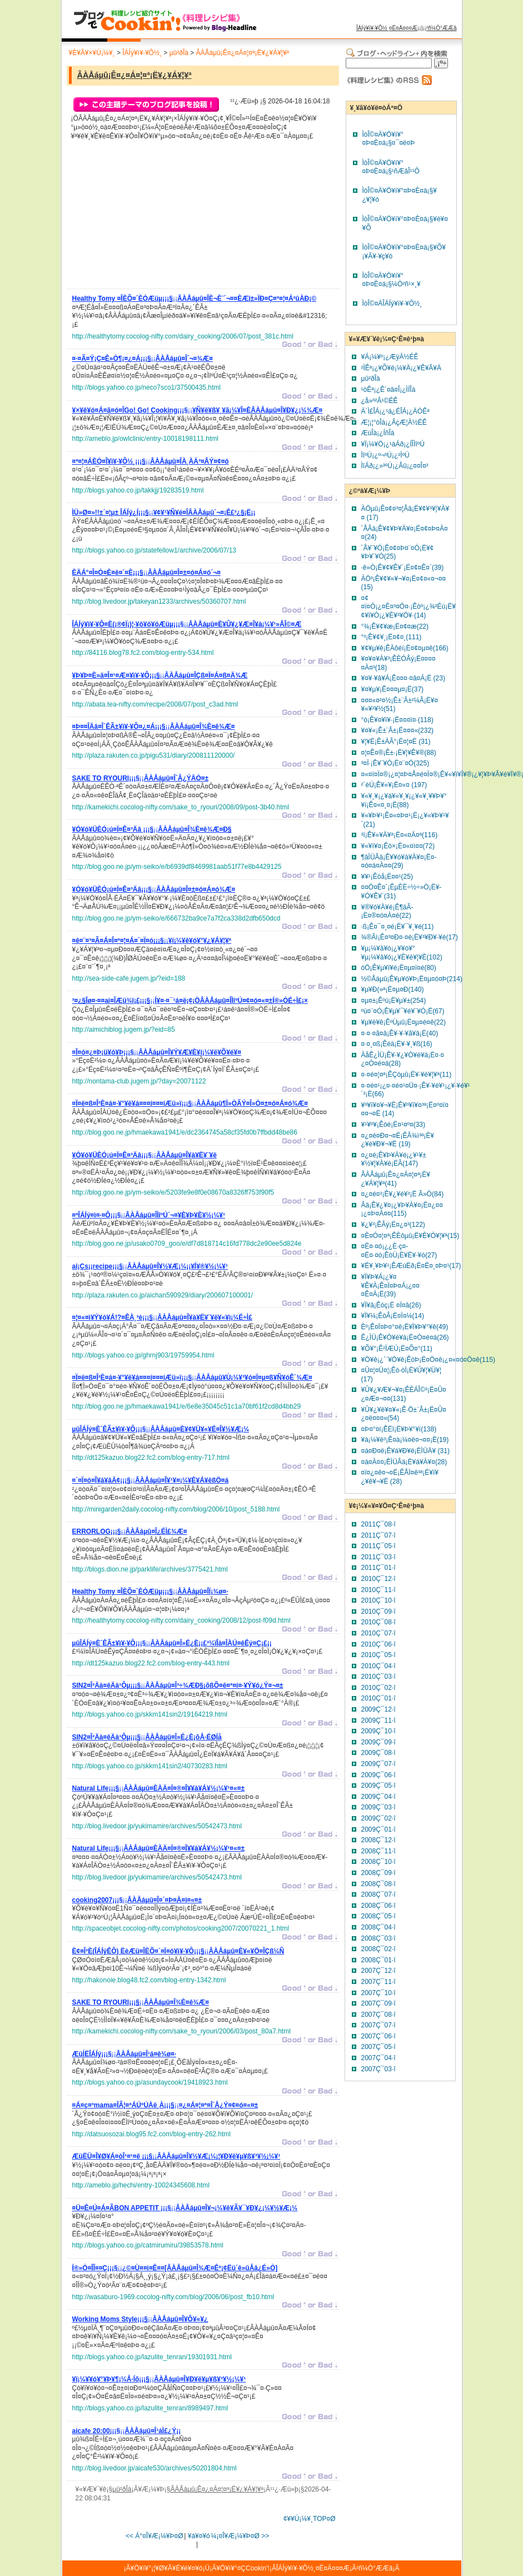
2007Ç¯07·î (378, 2025)
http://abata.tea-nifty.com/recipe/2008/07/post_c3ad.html (155, 704)
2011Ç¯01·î (378, 1568)
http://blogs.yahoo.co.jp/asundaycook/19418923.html (150, 2082)
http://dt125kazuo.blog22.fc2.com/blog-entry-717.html (151, 1457)
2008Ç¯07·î (378, 1894)
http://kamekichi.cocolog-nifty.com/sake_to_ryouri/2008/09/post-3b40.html (181, 807)
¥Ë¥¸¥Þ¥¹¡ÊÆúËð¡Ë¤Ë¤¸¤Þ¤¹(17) (411, 1266)
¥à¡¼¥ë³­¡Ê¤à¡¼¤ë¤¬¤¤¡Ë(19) (405, 1440)
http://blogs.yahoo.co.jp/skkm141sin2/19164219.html (150, 1714)
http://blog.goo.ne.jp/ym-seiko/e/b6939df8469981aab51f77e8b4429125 (177, 867)
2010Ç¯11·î (378, 1590)
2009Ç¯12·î (378, 1709)
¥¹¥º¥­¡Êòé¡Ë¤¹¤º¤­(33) (393, 1124)
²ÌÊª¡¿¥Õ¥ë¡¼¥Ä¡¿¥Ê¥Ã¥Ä (401, 368)
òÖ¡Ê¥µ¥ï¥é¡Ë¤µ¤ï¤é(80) (398, 968)
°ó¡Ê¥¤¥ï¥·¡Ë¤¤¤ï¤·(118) (397, 720)
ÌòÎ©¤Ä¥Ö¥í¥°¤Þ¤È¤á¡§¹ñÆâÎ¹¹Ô (391, 167)
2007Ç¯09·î (378, 2003)
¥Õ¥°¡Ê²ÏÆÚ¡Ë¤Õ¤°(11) (396, 1348)
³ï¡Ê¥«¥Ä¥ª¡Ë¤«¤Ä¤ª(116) (399, 835)
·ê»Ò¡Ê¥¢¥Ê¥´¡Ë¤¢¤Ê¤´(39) (402, 567)
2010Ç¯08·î (378, 1622)
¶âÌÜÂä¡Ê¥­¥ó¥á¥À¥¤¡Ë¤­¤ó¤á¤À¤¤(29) (399, 861)
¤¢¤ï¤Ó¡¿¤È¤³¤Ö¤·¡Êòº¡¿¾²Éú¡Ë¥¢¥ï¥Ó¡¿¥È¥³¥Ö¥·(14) (408, 606)
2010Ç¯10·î (378, 1600)
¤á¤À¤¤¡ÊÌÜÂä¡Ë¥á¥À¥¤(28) (404, 1462)
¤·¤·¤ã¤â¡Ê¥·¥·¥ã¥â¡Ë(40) (400, 1033)
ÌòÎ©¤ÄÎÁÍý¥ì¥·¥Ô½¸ (392, 303)
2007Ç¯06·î (378, 2036)
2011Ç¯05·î (378, 1546)
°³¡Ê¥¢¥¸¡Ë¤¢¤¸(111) (391, 637)
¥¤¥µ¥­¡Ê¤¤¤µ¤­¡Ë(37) (392, 689)
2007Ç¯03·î (378, 2069)
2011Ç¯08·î (378, 1524)
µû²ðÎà (179, 53)
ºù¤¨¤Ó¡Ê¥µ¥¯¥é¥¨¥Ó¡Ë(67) (403, 1011)
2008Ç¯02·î (378, 1949)
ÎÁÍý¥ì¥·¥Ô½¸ (142, 53)
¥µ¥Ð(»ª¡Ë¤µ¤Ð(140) (392, 989)
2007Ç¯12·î (378, 1971)
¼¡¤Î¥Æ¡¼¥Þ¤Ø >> (240, 2536)
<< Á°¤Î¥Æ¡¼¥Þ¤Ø (154, 2536)
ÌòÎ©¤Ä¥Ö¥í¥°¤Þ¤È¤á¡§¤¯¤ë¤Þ (388, 139)
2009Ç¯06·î (378, 1775)
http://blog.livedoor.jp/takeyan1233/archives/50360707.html (159, 601)
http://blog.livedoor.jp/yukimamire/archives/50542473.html (157, 1826)
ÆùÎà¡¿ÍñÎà (378, 433)
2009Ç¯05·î (378, 1785)
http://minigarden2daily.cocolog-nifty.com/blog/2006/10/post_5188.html (176, 1509)
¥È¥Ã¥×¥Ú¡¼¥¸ (92, 53)
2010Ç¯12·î (378, 1579)
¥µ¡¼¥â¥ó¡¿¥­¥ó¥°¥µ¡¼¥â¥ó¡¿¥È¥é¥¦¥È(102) (401, 952)
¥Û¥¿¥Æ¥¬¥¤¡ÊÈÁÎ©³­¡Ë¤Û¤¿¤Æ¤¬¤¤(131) (403, 1394)
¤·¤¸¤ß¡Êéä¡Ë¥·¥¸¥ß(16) (396, 1044)
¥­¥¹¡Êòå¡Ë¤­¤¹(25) (387, 877)
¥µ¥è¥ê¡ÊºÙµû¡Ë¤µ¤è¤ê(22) (403, 1022)
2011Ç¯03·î (378, 1557)
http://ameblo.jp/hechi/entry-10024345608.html (141, 2185)
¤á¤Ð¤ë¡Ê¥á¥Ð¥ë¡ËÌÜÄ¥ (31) (405, 1451)
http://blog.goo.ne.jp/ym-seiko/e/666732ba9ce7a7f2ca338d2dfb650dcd (176, 918)
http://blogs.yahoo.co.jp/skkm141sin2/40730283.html (150, 1766)
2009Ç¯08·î (378, 1753)
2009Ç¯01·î (378, 1829)
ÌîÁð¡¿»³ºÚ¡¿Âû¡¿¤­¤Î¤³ (395, 466)
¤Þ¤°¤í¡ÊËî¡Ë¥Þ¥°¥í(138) (399, 1429)
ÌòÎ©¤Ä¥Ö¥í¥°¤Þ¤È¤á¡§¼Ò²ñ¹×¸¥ (391, 280)
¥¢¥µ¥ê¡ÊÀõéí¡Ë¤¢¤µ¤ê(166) (405, 648)
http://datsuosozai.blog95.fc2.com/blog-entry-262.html (151, 2134)
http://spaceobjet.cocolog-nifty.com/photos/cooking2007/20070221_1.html (181, 1928)
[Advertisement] (155, 217)
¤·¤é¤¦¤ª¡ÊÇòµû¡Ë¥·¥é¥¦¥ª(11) (406, 1074)
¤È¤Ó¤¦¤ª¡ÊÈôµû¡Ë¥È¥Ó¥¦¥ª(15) (410, 1236)
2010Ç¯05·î (378, 1655)
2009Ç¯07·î (378, 1764)
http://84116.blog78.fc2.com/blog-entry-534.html (143, 653)
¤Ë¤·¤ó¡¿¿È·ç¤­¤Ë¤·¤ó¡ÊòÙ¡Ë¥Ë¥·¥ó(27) (399, 1250)
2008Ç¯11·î (378, 1851)
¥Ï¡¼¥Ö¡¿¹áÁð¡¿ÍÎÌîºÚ (393, 444)
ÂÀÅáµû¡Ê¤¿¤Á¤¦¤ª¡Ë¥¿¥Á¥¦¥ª (242, 53)
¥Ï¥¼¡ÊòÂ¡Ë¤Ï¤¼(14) (392, 1316)
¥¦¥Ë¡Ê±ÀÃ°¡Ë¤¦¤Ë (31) (396, 741)
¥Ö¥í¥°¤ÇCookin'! (243, 2568)
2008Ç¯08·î (378, 1884)
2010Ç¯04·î (378, 1666)
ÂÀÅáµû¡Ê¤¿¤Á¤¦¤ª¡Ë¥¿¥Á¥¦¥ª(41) (396, 1179)
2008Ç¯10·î (378, 1862)
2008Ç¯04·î (378, 1927)
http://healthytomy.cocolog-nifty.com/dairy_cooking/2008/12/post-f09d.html (181, 1620)
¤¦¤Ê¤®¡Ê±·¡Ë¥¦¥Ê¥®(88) (398, 753)
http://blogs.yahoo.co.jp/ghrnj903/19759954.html (143, 1355)
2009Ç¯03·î (378, 1807)
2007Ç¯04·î (378, 2058)
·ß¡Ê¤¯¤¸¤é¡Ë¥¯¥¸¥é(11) (397, 927)
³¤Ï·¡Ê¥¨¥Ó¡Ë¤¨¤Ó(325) (395, 763)
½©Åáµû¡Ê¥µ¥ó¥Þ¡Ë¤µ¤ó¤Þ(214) (411, 979)
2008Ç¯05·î (378, 1916)
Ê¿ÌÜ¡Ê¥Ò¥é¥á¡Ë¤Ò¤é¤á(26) (405, 1337)
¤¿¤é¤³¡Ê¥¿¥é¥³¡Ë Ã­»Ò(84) (402, 1194)
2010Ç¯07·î (378, 1633)
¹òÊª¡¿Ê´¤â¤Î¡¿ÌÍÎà (388, 390)
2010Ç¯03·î (378, 1676)
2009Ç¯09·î (378, 1742)
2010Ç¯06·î (378, 1644)
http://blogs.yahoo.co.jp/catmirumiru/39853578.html (147, 2245)
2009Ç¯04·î (378, 1797)
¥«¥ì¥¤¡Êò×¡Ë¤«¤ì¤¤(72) (398, 846)
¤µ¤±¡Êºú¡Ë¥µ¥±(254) (393, 1000)
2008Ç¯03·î (378, 1938)
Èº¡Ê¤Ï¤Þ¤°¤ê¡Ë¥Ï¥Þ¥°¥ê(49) (405, 1327)
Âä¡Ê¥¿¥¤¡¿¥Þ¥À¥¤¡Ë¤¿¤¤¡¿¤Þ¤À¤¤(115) (402, 1209)
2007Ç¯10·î (378, 1993)
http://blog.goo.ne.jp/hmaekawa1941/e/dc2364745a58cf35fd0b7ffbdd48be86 (184, 1132)
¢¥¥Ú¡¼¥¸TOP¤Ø (309, 2519)
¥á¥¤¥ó (199, 2536)
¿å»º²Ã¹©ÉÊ (379, 401)
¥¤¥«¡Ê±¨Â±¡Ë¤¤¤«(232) (397, 730)
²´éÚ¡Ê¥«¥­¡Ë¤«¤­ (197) (394, 785)
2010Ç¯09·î (378, 1611)
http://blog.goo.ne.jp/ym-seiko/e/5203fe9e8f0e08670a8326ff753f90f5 (173, 1192)
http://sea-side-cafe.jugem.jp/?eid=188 (129, 978)
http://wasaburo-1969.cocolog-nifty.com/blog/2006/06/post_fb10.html (173, 2297)
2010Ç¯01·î (378, 1698)
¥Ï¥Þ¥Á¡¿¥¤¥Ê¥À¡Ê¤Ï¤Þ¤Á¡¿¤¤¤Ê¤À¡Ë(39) (390, 1285)
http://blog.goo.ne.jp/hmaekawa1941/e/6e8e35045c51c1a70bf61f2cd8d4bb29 (186, 1406)
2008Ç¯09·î (378, 1873)
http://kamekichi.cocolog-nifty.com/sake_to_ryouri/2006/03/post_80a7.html (181, 2031)
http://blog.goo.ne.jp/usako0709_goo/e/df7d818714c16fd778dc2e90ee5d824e (187, 1243)
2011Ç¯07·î (378, 1535)
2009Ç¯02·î (378, 1818)
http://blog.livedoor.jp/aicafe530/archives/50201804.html (154, 2468)
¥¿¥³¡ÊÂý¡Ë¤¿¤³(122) (393, 1225)
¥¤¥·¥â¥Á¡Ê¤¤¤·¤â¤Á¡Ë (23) (403, 678)
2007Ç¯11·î (378, 1982)
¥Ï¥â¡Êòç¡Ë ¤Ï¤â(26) (391, 1305)
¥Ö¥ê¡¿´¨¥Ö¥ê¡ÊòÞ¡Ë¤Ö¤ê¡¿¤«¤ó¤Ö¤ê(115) (428, 1360)
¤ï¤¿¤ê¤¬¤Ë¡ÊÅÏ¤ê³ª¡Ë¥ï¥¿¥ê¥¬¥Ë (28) (400, 1477)
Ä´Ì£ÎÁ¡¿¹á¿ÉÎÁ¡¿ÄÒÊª (395, 411)
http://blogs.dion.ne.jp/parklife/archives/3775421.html (150, 1569)
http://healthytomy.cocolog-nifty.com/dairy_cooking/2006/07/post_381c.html (182, 336)
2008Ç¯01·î (378, 1960)
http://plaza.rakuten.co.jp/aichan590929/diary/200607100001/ (162, 1295)
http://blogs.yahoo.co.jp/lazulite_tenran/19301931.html (152, 2357)
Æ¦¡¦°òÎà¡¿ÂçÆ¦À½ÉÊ (394, 422)
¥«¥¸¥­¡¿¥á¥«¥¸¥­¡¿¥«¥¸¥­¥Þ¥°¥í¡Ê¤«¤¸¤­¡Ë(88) (404, 800)
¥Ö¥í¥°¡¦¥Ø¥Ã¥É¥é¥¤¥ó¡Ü (170, 2568)
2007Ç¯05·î (378, 2047)
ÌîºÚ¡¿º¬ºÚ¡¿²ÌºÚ (385, 455)
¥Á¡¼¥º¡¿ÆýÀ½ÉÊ (390, 357)
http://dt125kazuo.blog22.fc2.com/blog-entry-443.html (151, 1663)
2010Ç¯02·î (378, 1688)
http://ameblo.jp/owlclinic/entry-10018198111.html (145, 438)
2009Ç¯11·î (378, 1720)
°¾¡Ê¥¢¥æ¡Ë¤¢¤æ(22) (395, 626)
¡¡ (194, 300)
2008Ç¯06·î (378, 1905)
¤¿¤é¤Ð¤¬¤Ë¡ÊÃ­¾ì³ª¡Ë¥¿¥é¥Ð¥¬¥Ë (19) (398, 1140)
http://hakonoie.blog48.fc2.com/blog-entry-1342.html (149, 1980)
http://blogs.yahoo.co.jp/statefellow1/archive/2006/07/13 (154, 550)
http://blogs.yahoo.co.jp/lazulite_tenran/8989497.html (150, 2408)
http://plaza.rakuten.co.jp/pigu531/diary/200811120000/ (153, 755)
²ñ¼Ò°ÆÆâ (441, 28)
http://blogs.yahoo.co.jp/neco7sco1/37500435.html (146, 387)
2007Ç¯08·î (378, 2014)
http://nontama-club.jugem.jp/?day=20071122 (139, 1081)
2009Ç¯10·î (378, 1731)
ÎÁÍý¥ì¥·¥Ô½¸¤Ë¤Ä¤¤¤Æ (386, 28)
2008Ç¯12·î (378, 1840)
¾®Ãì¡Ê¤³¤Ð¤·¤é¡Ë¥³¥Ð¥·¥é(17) (409, 937)
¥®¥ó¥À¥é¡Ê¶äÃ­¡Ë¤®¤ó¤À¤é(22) (387, 911)
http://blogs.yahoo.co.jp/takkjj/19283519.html (138, 490)
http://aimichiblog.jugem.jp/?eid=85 (123, 1029)
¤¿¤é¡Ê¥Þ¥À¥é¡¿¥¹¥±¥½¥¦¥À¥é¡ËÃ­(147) (393, 1159)
